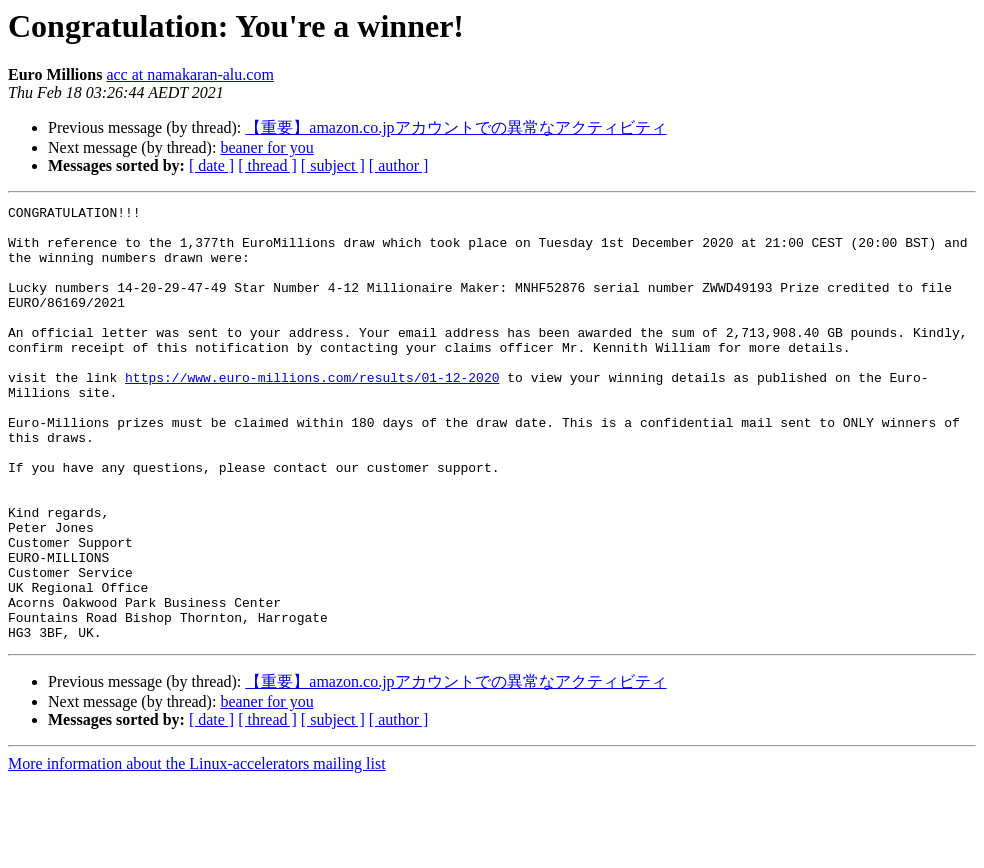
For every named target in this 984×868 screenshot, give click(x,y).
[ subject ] (333, 165)
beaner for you (266, 147)
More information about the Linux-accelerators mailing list (197, 850)
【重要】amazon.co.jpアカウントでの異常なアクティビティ (455, 127)
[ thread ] (267, 165)
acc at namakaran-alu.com (189, 74)
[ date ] (211, 165)
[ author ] (399, 165)
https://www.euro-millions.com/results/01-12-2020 (312, 413)
